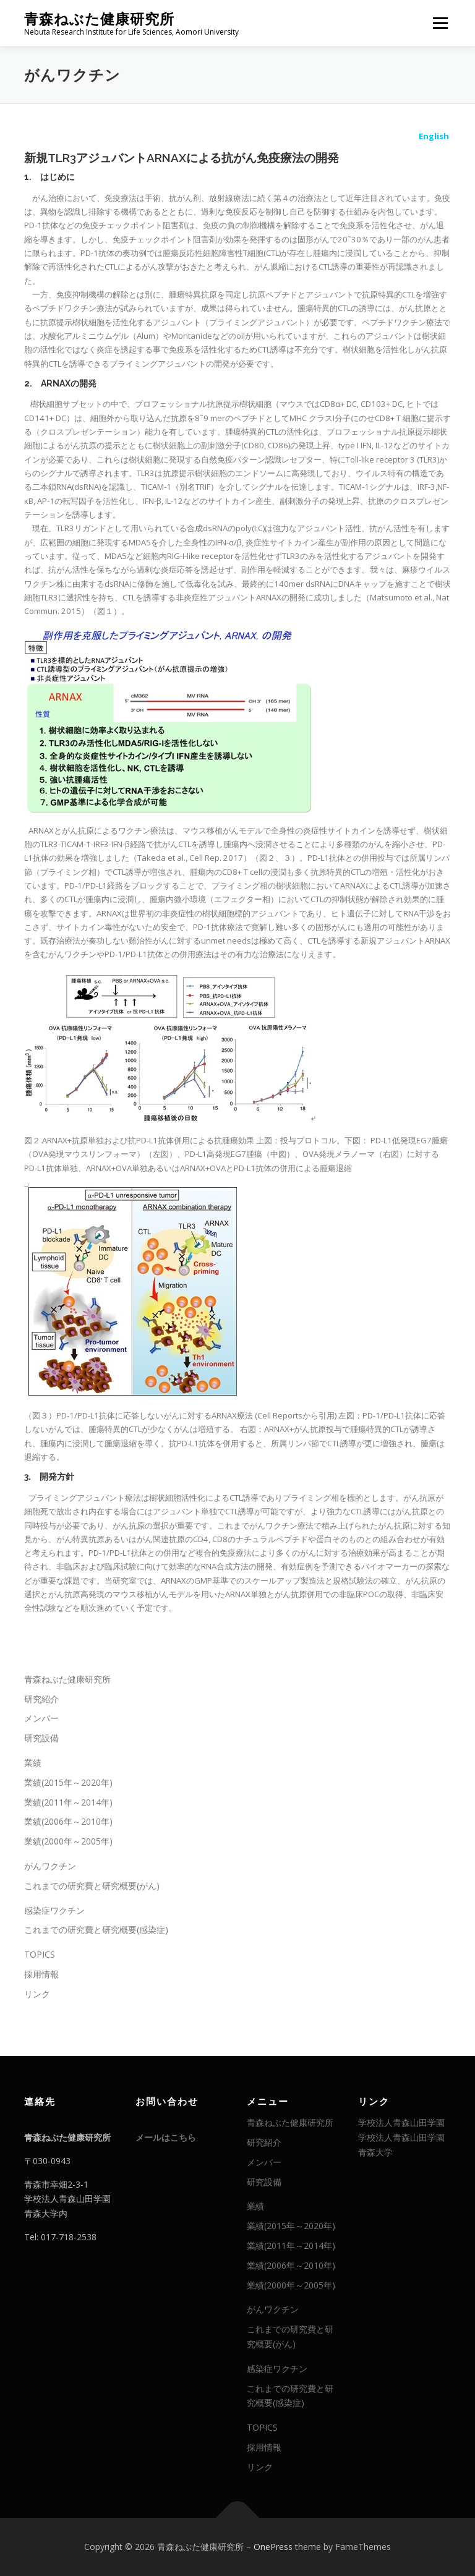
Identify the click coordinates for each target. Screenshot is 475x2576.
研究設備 (41, 1738)
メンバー (41, 1718)
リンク (37, 1994)
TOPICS (39, 1954)
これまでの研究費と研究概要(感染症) (96, 1929)
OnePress (273, 2547)
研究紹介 (41, 1699)
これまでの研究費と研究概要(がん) (92, 1885)
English (434, 135)
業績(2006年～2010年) (68, 1821)
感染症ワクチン (54, 1910)
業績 (32, 1762)
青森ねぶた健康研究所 (99, 19)
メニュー (440, 22)
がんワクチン (50, 1866)
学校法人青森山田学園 (401, 2122)
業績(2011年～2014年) (68, 1802)
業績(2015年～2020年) (68, 1782)
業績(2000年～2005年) (68, 1841)
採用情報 (41, 1974)
